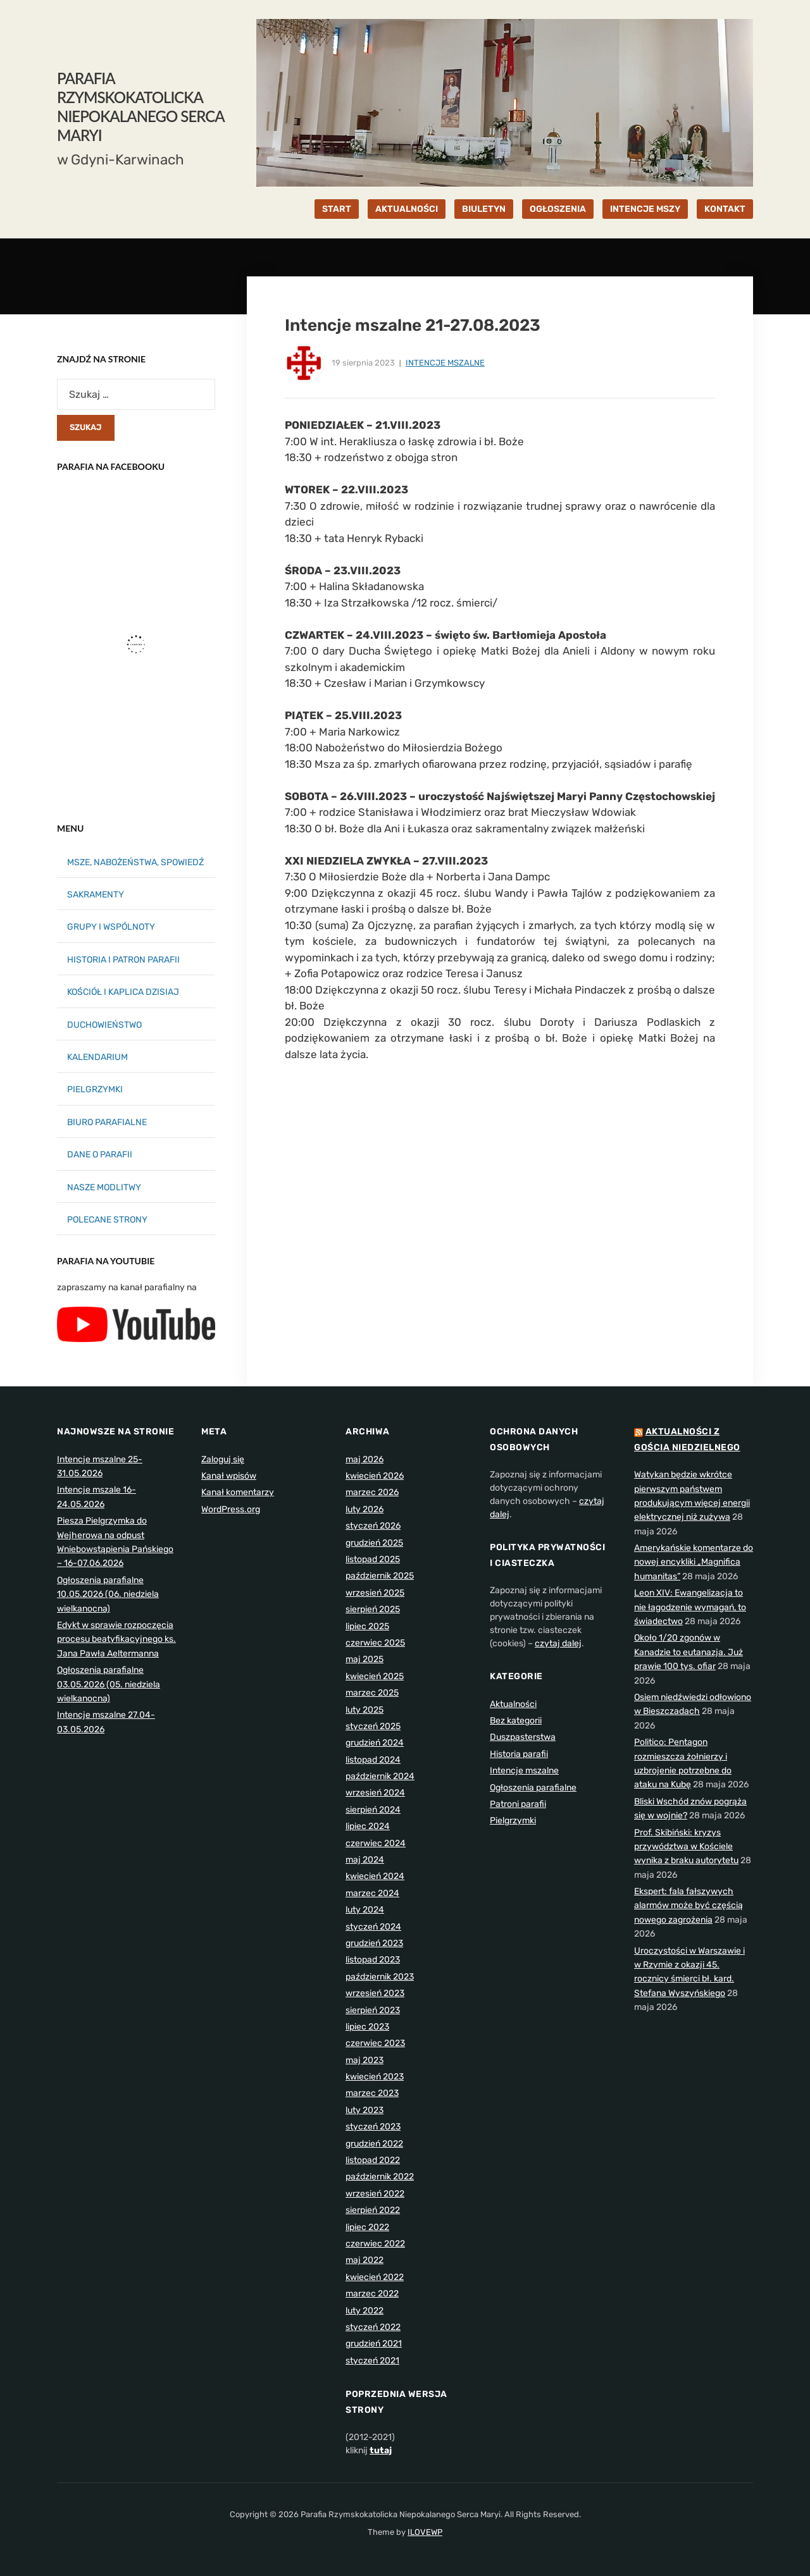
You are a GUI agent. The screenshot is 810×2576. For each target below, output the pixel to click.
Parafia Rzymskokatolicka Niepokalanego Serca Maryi (140, 106)
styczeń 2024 (373, 1926)
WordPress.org (230, 1509)
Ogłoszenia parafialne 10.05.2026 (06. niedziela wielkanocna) (108, 1594)
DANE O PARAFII (99, 1154)
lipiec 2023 (367, 2026)
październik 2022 (380, 2176)
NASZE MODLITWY (104, 1187)
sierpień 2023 (373, 2010)
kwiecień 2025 (375, 1676)
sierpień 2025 (373, 1609)
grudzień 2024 (375, 1742)
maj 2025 (364, 1659)
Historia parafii (519, 1754)
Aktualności (513, 1704)
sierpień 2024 (373, 1809)
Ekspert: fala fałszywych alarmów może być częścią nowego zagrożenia (688, 1905)
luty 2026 (364, 1509)
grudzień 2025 (374, 1543)
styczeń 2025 (373, 1726)
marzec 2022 (372, 2293)
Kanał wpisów (228, 1475)
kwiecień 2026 (375, 1475)
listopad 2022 (373, 2160)
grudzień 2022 (374, 2143)
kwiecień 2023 (375, 2076)
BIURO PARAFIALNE (107, 1122)
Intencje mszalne (445, 362)
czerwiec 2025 (375, 1642)
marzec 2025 (372, 1692)
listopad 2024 (373, 1759)
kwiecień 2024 (375, 1876)
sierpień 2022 (373, 2210)
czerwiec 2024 (376, 1843)
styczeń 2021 (372, 2360)
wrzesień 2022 (375, 2193)
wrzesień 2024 (375, 1792)
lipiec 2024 (368, 1826)
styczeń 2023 (373, 2126)
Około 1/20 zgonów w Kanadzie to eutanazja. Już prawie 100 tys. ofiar (688, 1652)
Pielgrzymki (513, 1820)
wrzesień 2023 (375, 1993)
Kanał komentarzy (237, 1492)
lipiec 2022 (367, 2227)
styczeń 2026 (373, 1525)
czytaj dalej (558, 1643)
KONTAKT (724, 209)
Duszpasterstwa (523, 1737)
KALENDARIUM (97, 1057)
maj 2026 (364, 1459)
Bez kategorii (516, 1720)
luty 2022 (364, 2310)
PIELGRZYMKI (95, 1089)
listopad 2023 (373, 1959)
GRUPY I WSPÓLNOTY (111, 926)
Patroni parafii (518, 1804)
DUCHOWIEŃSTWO (104, 1025)
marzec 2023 (372, 2093)
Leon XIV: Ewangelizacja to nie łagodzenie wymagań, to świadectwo (690, 1607)
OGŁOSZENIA (558, 209)
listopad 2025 (373, 1559)
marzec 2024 (372, 1893)
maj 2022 (364, 2260)
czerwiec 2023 (375, 2043)
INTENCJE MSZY (645, 209)
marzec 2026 (372, 1492)
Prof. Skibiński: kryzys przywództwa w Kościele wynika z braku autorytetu (686, 1846)
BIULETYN (484, 209)
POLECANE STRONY (107, 1219)
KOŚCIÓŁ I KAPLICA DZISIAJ (123, 992)
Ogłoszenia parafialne (533, 1787)
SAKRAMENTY (95, 894)
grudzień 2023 (374, 1943)
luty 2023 (364, 2110)
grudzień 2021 (374, 2343)
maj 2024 (365, 1859)
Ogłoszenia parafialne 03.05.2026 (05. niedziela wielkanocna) (108, 1684)
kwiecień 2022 (375, 2277)
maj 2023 (364, 2060)
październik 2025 (380, 1575)
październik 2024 (380, 1776)
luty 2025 (364, 1709)
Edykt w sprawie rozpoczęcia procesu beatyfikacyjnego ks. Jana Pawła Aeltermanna (116, 1639)
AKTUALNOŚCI (406, 209)
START (336, 209)
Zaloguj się (222, 1459)
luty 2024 (365, 1909)
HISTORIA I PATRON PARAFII (123, 959)
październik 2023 (380, 1976)
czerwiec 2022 (375, 2243)
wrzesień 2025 (375, 1592)
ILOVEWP (425, 2532)
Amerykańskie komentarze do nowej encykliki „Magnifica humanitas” (693, 1562)
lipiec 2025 (367, 1626)
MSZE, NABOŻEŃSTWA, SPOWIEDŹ (135, 862)
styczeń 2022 (373, 2327)
